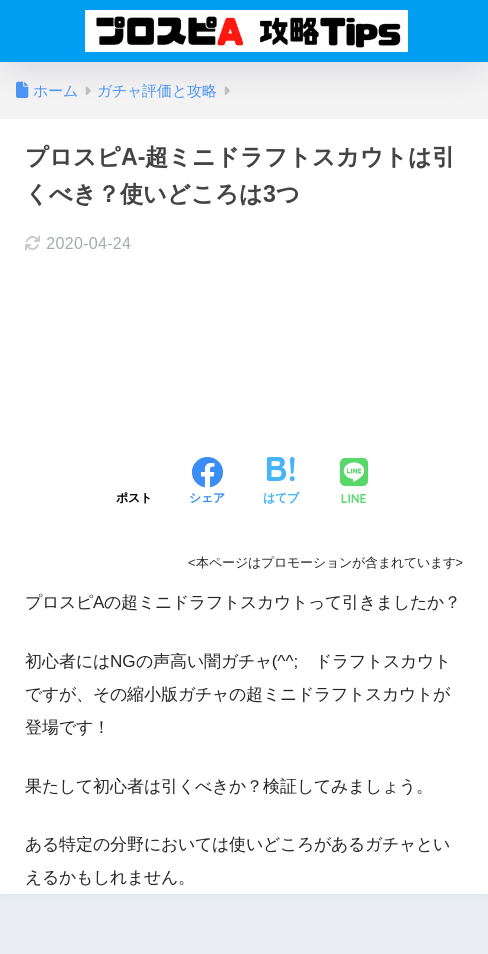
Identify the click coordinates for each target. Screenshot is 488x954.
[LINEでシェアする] (354, 483)
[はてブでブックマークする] (281, 483)
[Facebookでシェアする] (207, 483)
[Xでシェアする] (134, 483)
